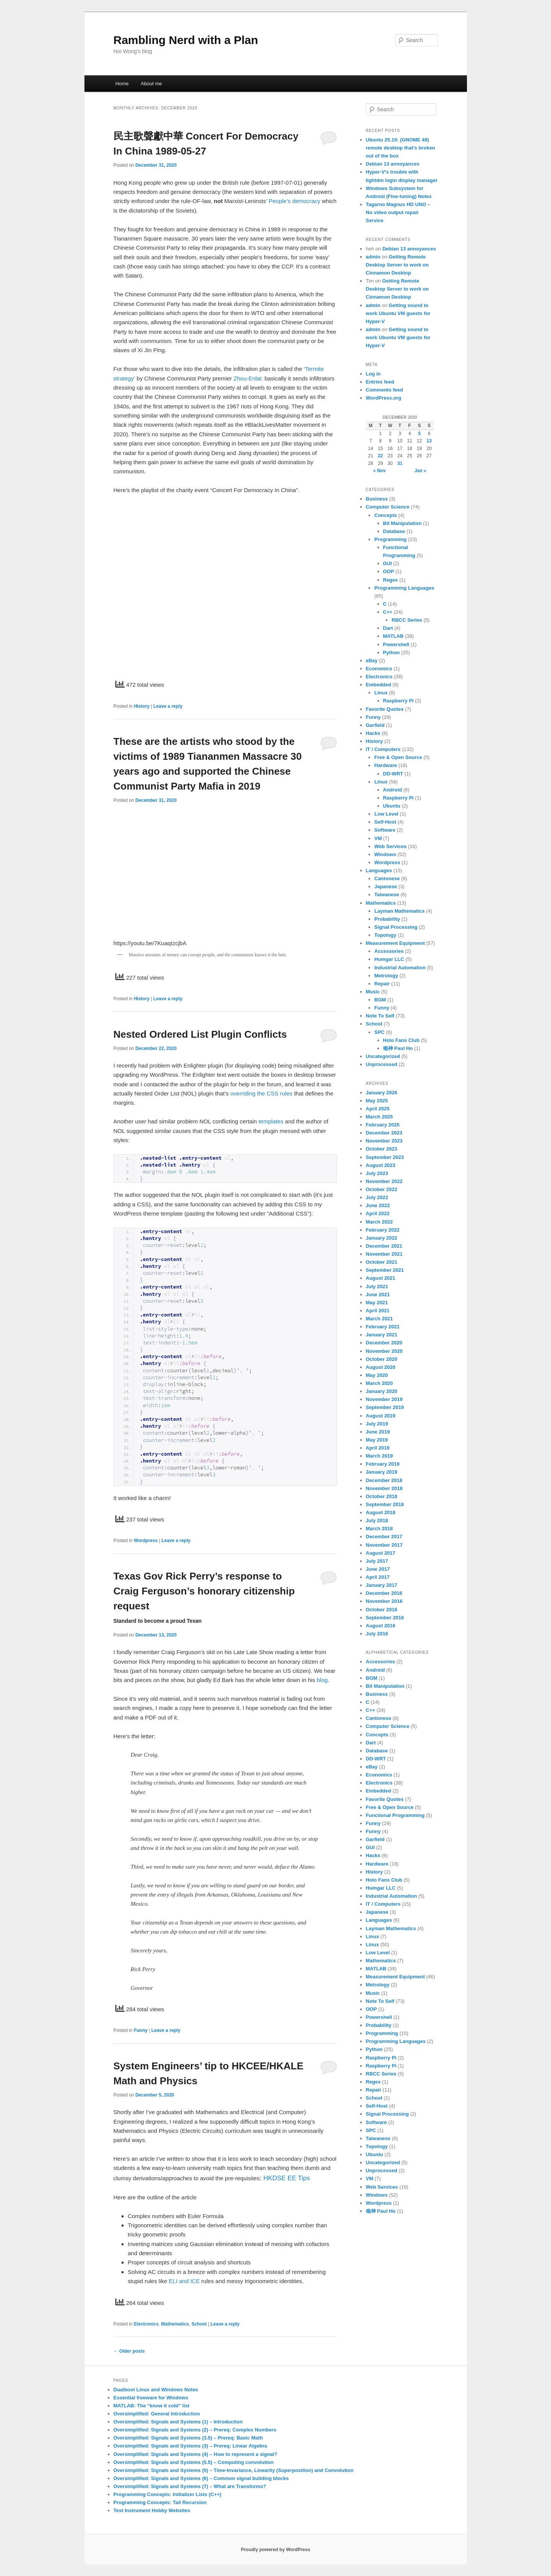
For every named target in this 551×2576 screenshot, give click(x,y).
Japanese (385, 886)
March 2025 (379, 1117)
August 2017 (380, 1553)
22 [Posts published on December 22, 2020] (380, 455)
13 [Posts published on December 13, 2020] (429, 441)
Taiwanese (386, 894)
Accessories (389, 951)
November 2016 (384, 1601)
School (199, 2324)
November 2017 (384, 1545)
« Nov (379, 470)
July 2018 (377, 1520)
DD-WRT (393, 774)
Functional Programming (395, 1815)
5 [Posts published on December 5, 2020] (419, 433)
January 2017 (381, 1585)
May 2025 (377, 1101)
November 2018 (384, 1488)
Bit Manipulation (402, 523)
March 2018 (379, 1528)
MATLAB (393, 636)
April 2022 (378, 1213)
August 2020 (380, 1367)
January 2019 (381, 1472)
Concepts (385, 515)
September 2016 (385, 1617)
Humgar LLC (389, 959)
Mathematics (175, 2324)
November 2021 (384, 1254)
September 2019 (385, 1407)
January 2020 (381, 1391)
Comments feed (384, 390)
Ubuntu (391, 806)
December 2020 (384, 1343)
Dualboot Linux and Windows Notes (156, 2389)
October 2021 (381, 1262)
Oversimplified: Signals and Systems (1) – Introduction (178, 2422)
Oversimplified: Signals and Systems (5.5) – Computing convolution (194, 2462)
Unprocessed (381, 1064)
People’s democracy (294, 201)
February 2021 (383, 1326)
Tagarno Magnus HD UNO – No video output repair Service (398, 212)
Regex (390, 580)
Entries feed (380, 382)
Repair (382, 984)
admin (373, 257)
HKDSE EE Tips (286, 2178)
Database (394, 531)
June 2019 (378, 1432)
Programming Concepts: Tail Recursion (160, 2502)
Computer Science (388, 507)
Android (392, 790)
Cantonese (387, 878)
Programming (390, 539)
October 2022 (381, 1189)
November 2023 (384, 1141)
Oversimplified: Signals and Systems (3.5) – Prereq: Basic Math (188, 2438)
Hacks (373, 733)
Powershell (396, 644)
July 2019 (377, 1424)
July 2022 (377, 1197)
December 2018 (384, 1480)
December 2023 (384, 1133)
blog (322, 1680)
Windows (385, 854)
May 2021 (377, 1302)
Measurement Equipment (395, 943)
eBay (372, 660)
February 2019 (383, 1464)
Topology (385, 935)
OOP (388, 571)
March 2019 (379, 1456)
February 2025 (383, 1125)
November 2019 (384, 1399)
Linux (381, 693)
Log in (373, 374)
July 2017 (377, 1561)
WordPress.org (383, 398)
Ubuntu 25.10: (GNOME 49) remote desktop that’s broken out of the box (401, 148)
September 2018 (385, 1504)
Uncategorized (383, 1056)
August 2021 (380, 1278)
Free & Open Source (398, 757)
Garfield (375, 725)
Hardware (385, 765)
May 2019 (377, 1440)
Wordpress (146, 1540)
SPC (379, 1032)
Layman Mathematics (399, 911)
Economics (379, 668)
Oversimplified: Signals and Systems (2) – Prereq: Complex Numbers (195, 2430)
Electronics (146, 2324)
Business (377, 499)
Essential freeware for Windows (151, 2397)
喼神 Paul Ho (398, 1048)
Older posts (129, 2351)
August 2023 (380, 1165)
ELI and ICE (184, 2281)
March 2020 (379, 1383)
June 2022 (378, 1205)
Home (122, 83)
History (142, 706)
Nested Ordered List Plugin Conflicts (200, 1034)
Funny (141, 2030)
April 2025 (378, 1109)
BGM (380, 1000)
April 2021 (378, 1310)
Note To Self (380, 1016)
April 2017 (378, 1577)
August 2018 (380, 1512)
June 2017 (378, 1569)
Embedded (378, 684)
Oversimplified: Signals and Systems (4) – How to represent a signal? (195, 2454)
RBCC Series (407, 620)
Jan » (420, 470)
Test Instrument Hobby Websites (152, 2510)
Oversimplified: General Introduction (157, 2414)
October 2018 (381, 1496)
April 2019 (378, 1448)
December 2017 (384, 1536)
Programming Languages (404, 588)
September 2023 (385, 1157)
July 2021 (377, 1286)
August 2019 (380, 1416)
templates (270, 1121)
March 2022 (379, 1222)
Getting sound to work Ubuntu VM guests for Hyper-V (398, 313)
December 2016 (384, 1593)
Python (391, 652)
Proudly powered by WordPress (275, 2549)
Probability (387, 919)
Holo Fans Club (401, 1040)
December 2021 (384, 1246)
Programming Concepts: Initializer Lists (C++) (167, 2494)
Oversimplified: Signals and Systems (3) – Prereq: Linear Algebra (190, 2446)
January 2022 (381, 1238)
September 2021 (385, 1270)
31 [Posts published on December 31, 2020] (399, 463)
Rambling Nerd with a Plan (186, 40)
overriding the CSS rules (261, 1093)
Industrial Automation (400, 967)
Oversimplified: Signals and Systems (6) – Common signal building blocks (201, 2478)
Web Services (390, 846)
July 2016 (377, 1634)
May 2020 (377, 1375)
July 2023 (377, 1173)
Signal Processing (396, 927)
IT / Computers (383, 749)
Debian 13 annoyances (392, 164)
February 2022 (383, 1230)
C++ (388, 612)
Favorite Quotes (385, 709)
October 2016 (381, 1609)
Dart (388, 628)
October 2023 (381, 1149)
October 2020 (381, 1359)
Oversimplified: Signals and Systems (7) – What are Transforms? (190, 2486)
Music (373, 992)
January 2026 (381, 1092)
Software (384, 830)
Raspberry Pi (398, 701)
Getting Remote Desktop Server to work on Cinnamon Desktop (397, 265)
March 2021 (379, 1318)
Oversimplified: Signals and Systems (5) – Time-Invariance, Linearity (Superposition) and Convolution (234, 2470)
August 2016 (380, 1625)
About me (151, 83)
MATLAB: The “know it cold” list (152, 2406)
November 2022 (384, 1181)
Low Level (386, 814)
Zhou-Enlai (248, 378)
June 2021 (378, 1294)
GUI (387, 563)
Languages (379, 870)
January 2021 (381, 1335)
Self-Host (385, 822)
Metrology (386, 975)
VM (378, 838)
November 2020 (384, 1351)
